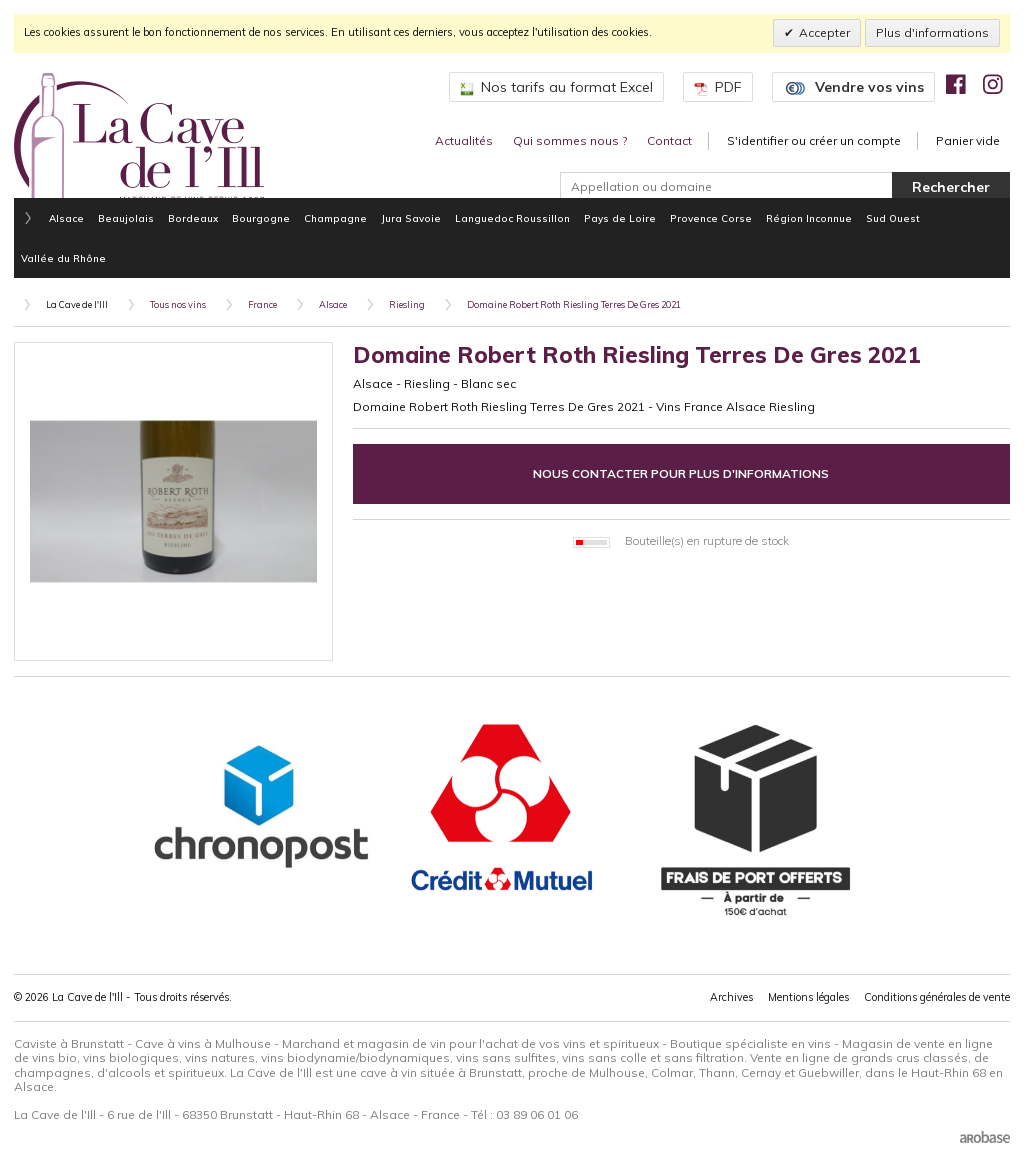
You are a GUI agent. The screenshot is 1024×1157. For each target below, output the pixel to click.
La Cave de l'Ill (77, 304)
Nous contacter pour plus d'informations (681, 473)
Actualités (464, 140)
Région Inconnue (809, 218)
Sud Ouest (893, 218)
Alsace (66, 218)
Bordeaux (193, 218)
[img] (956, 84)
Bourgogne (261, 218)
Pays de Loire (620, 218)
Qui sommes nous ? (570, 140)
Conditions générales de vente (937, 997)
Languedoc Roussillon (512, 218)
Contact (669, 140)
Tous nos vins (178, 304)
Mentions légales (808, 997)
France (262, 304)
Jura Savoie (411, 218)
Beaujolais (126, 218)
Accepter (824, 32)
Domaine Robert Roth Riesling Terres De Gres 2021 (574, 304)
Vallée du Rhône (63, 258)
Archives (731, 997)
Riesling (407, 304)
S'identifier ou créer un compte (814, 140)
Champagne (335, 218)
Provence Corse (711, 218)
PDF (718, 87)
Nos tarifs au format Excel (556, 87)
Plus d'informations (932, 32)
